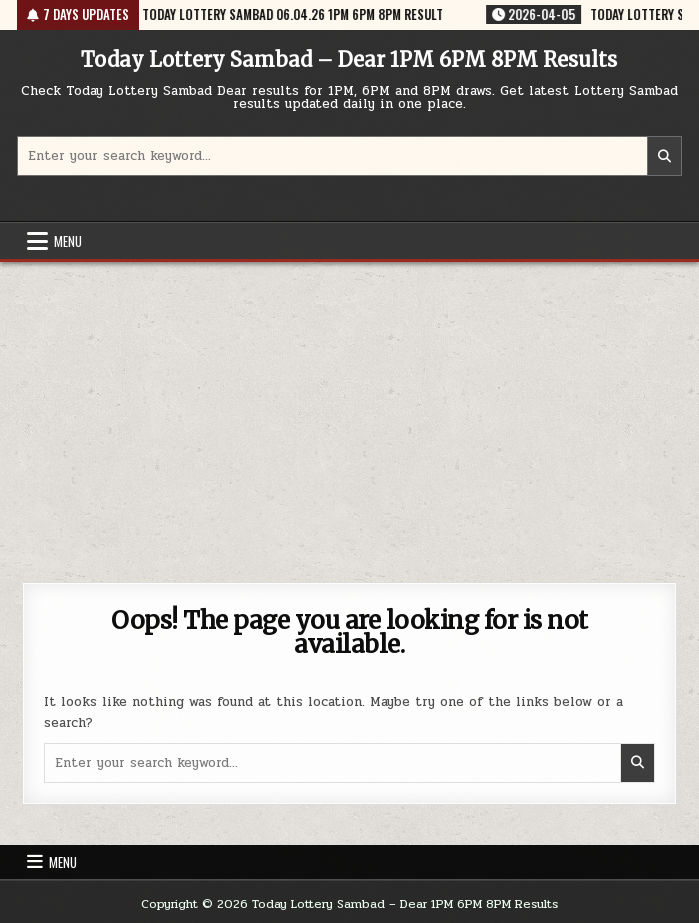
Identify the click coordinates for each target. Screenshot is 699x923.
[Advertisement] (349, 412)
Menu (68, 241)
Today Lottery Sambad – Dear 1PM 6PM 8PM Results (349, 59)
